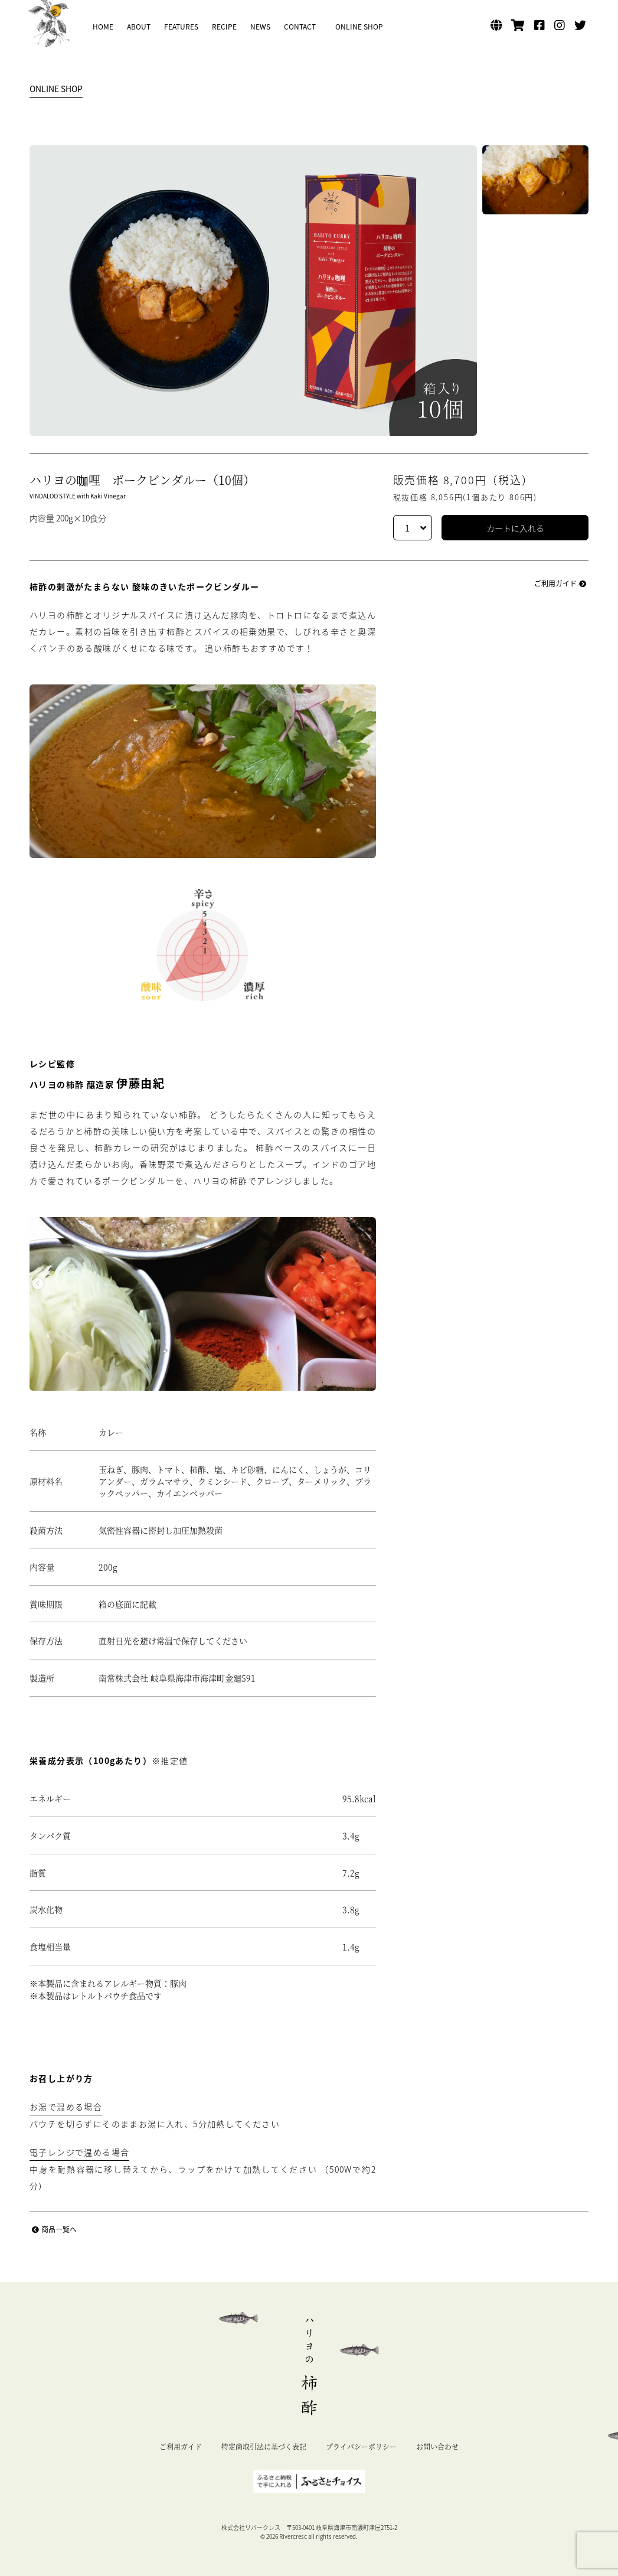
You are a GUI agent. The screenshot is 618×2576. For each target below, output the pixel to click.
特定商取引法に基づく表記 (263, 2446)
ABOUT (139, 26)
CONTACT (300, 26)
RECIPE (224, 26)
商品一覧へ (53, 2229)
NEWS (260, 26)
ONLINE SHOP (359, 26)
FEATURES (181, 26)
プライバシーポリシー (361, 2446)
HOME (103, 26)
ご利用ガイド (561, 583)
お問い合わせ (437, 2446)
